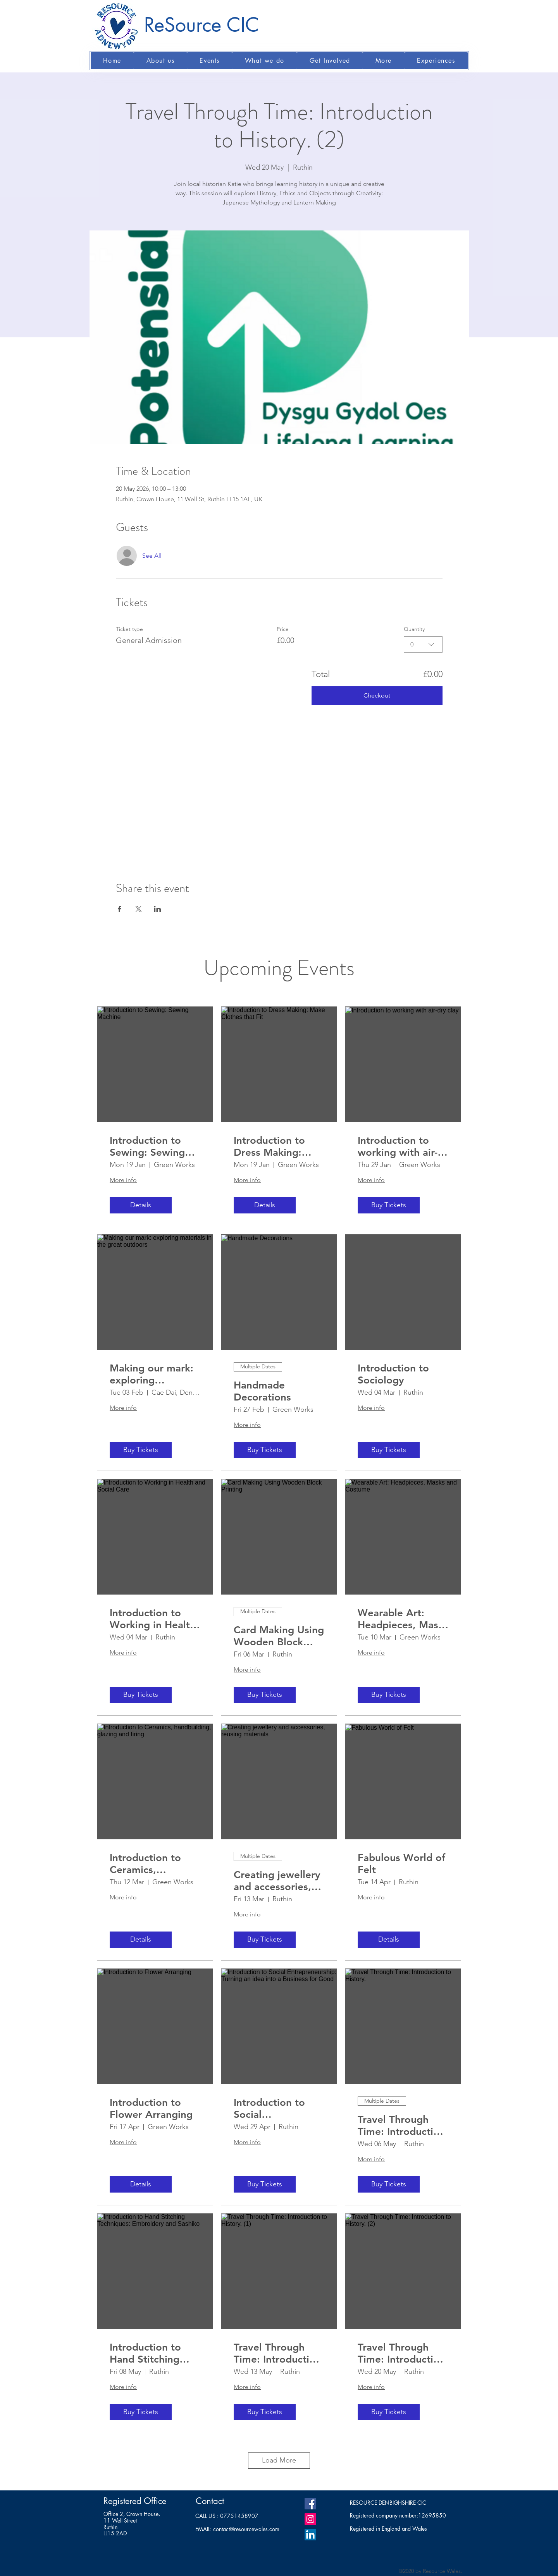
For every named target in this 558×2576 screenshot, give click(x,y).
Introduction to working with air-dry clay (397, 1146)
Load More (279, 2460)
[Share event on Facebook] (119, 909)
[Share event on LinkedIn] (157, 909)
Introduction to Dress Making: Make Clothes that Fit (277, 1146)
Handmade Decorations (262, 1391)
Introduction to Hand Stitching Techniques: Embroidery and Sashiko (148, 2353)
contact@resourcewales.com (246, 2529)
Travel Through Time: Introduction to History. (401, 2126)
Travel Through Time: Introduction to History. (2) (401, 2353)
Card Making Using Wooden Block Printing (279, 1636)
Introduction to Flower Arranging (151, 2109)
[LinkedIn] (310, 2534)
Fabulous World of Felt (401, 1864)
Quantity (414, 629)
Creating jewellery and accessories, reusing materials (277, 1881)
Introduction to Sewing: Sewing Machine (147, 1146)
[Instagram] (310, 2519)
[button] (160, 60)
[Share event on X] (138, 909)
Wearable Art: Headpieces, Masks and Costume (403, 1619)
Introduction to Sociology (393, 1374)
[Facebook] (310, 2503)
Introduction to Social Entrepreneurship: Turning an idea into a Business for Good (277, 2109)
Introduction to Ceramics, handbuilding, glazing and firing (151, 1864)
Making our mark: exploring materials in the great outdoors (151, 1374)
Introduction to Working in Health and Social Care (153, 1619)
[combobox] (423, 644)
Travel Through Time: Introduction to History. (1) (277, 2353)
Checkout (376, 695)
